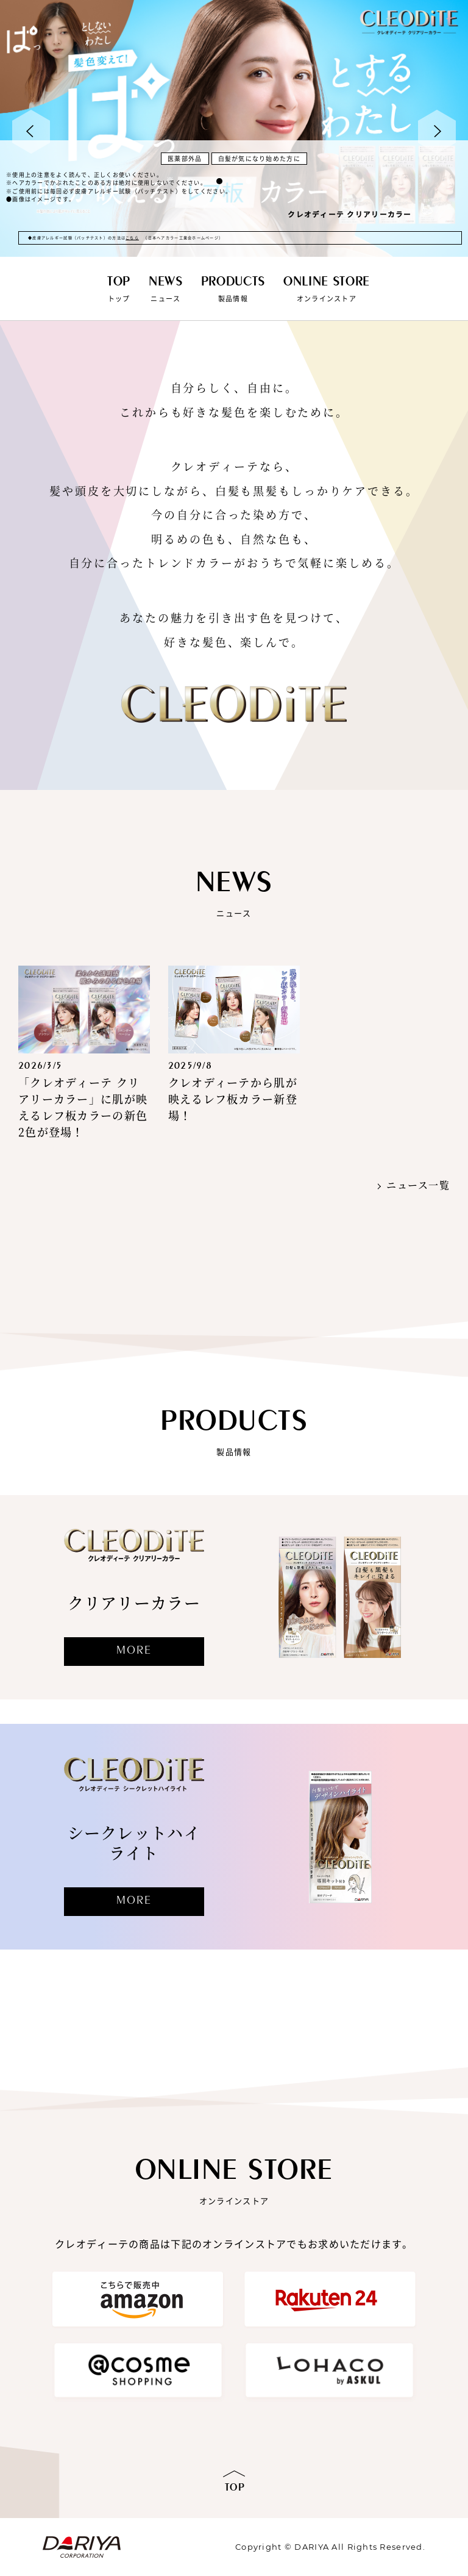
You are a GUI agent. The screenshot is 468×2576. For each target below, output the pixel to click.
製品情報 (233, 289)
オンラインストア (326, 289)
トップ (118, 289)
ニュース (166, 289)
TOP (235, 2488)
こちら (132, 237)
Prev (31, 132)
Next (437, 132)
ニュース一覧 (418, 1185)
